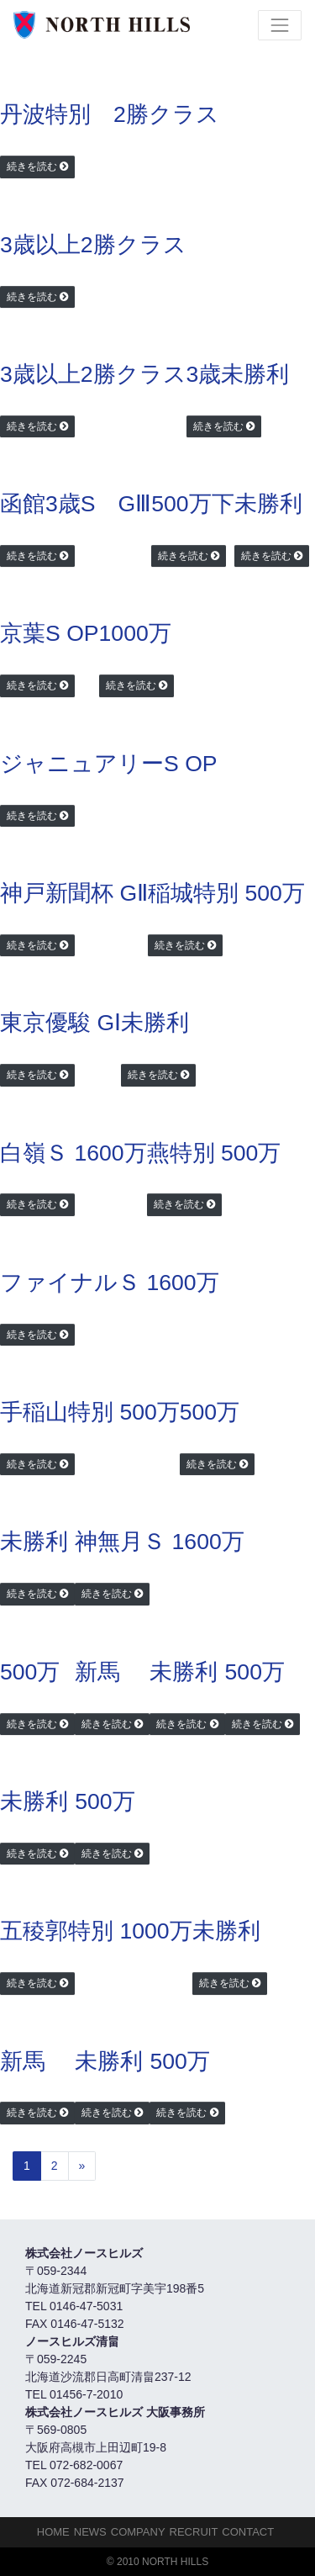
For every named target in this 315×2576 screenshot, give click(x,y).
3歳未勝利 (238, 374)
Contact (248, 2532)
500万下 (192, 503)
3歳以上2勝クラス (93, 244)
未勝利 (268, 503)
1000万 (135, 633)
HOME (53, 2532)
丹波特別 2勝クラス (109, 114)
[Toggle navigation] (280, 25)
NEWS (90, 2532)
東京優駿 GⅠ (60, 1022)
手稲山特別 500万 (90, 1412)
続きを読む (32, 166)
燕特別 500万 (214, 1153)
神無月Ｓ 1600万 (159, 1541)
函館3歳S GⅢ (75, 503)
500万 (209, 1412)
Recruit (194, 2532)
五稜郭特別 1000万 (96, 1931)
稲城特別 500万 (226, 893)
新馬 (97, 1672)
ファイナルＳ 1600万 (109, 1282)
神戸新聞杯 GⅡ (74, 893)
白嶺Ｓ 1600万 (73, 1153)
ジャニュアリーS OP (109, 763)
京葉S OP (49, 633)
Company (138, 2532)
